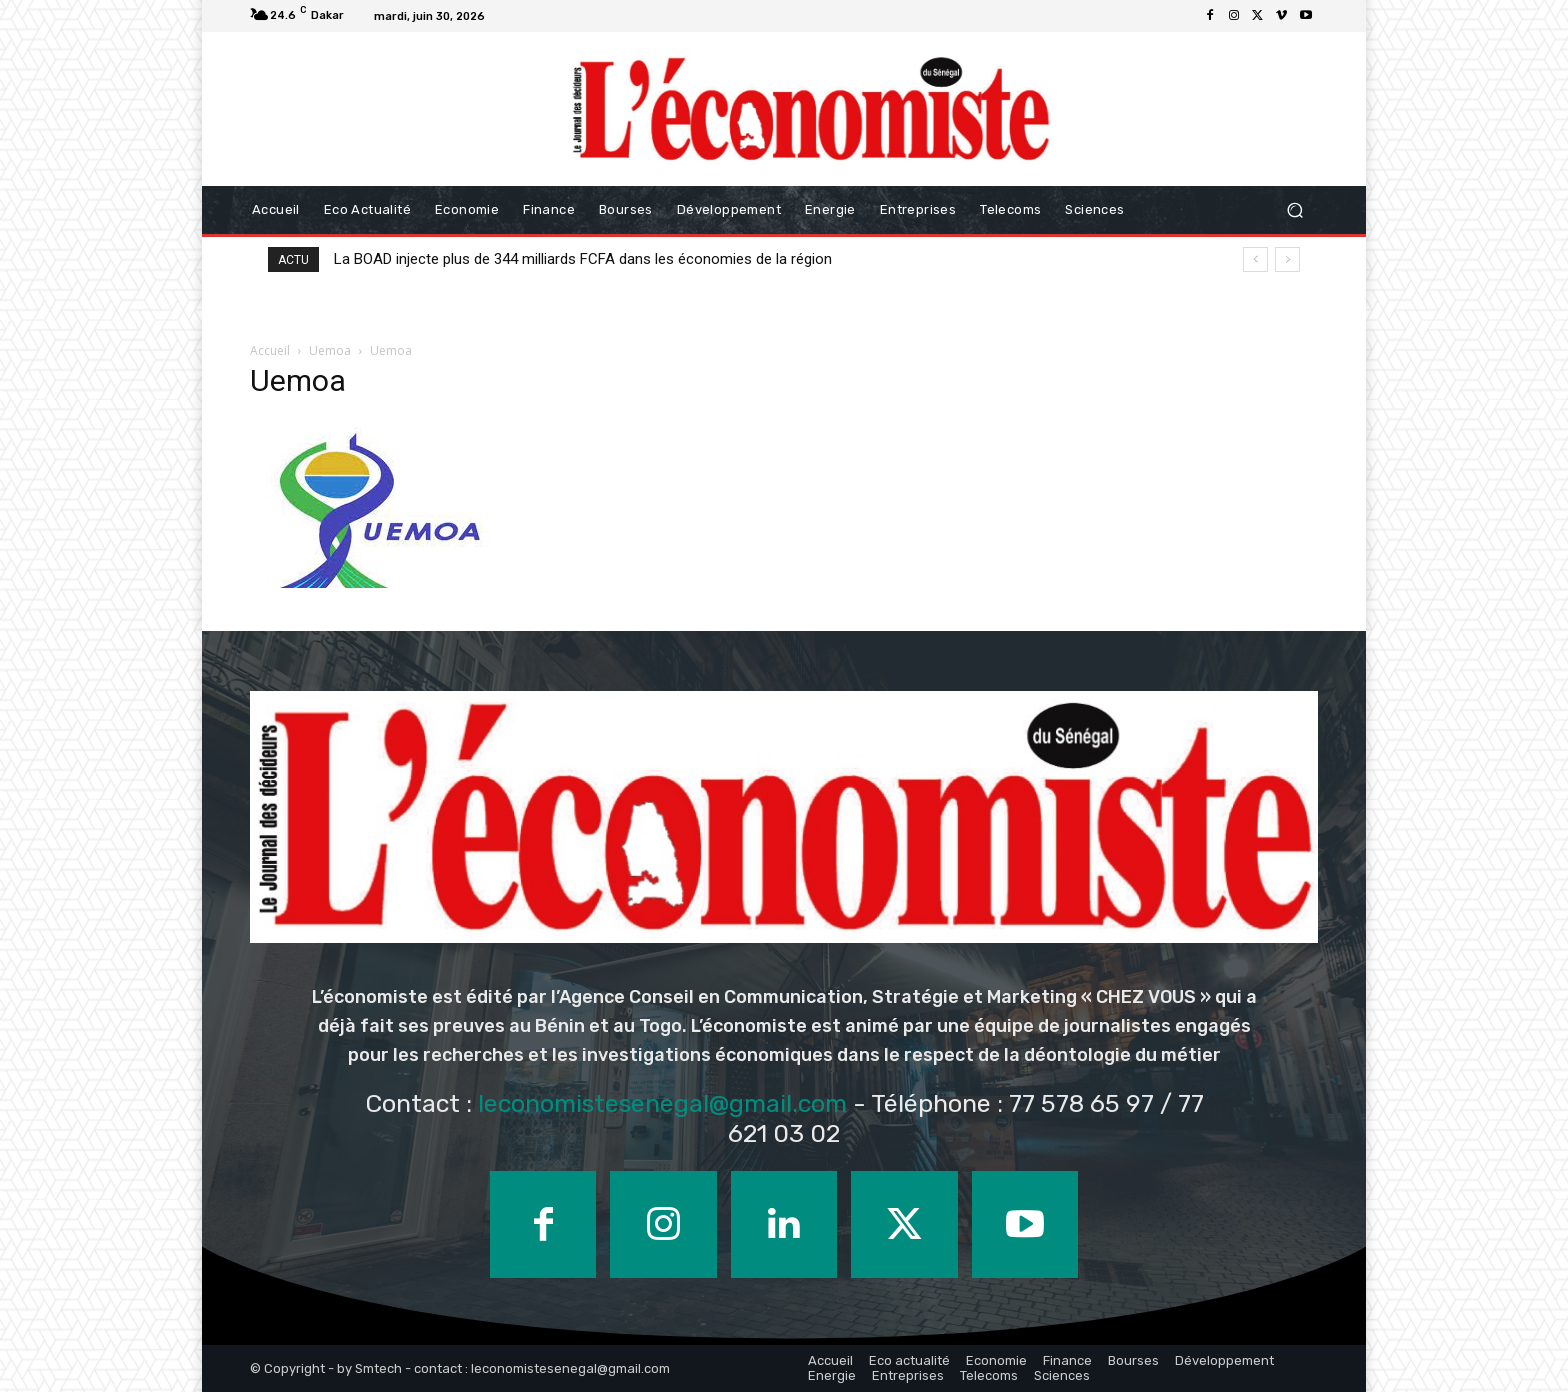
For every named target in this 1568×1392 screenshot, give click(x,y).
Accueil (270, 350)
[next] (1287, 259)
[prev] (1255, 259)
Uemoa (330, 350)
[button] (1294, 209)
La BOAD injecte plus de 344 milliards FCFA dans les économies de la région (583, 259)
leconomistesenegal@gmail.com (662, 1103)
